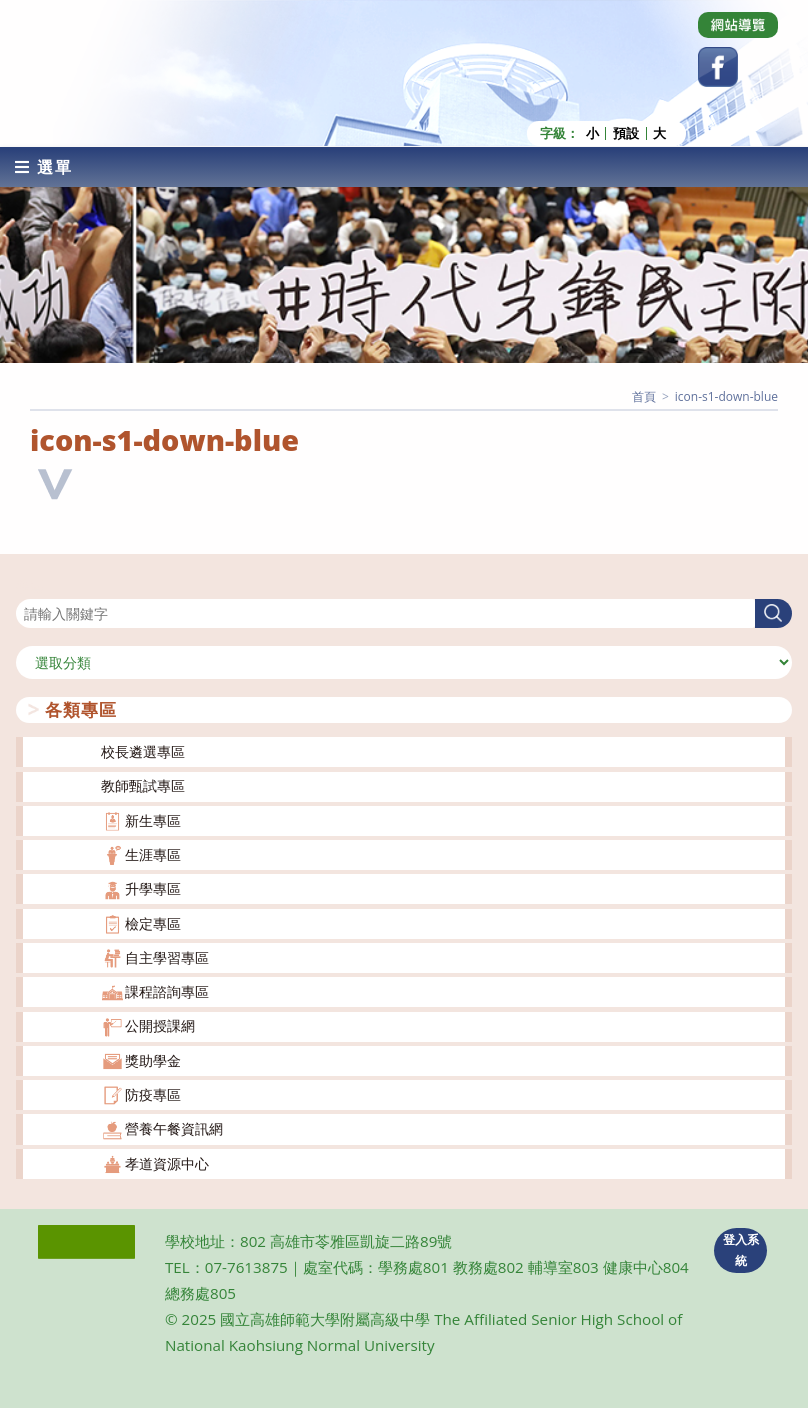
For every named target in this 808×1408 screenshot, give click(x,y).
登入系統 (741, 1250)
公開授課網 (160, 1025)
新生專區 (153, 820)
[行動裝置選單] (44, 167)
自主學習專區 (167, 957)
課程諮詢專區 (167, 991)
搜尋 (30, 586)
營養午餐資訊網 (174, 1128)
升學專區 (153, 888)
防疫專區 (153, 1094)
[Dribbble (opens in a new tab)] (738, 25)
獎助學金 (153, 1060)
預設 (626, 133)
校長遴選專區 (143, 751)
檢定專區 (153, 923)
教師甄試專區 (143, 785)
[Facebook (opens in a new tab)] (718, 67)
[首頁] (644, 396)
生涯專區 (153, 854)
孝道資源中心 (167, 1163)
